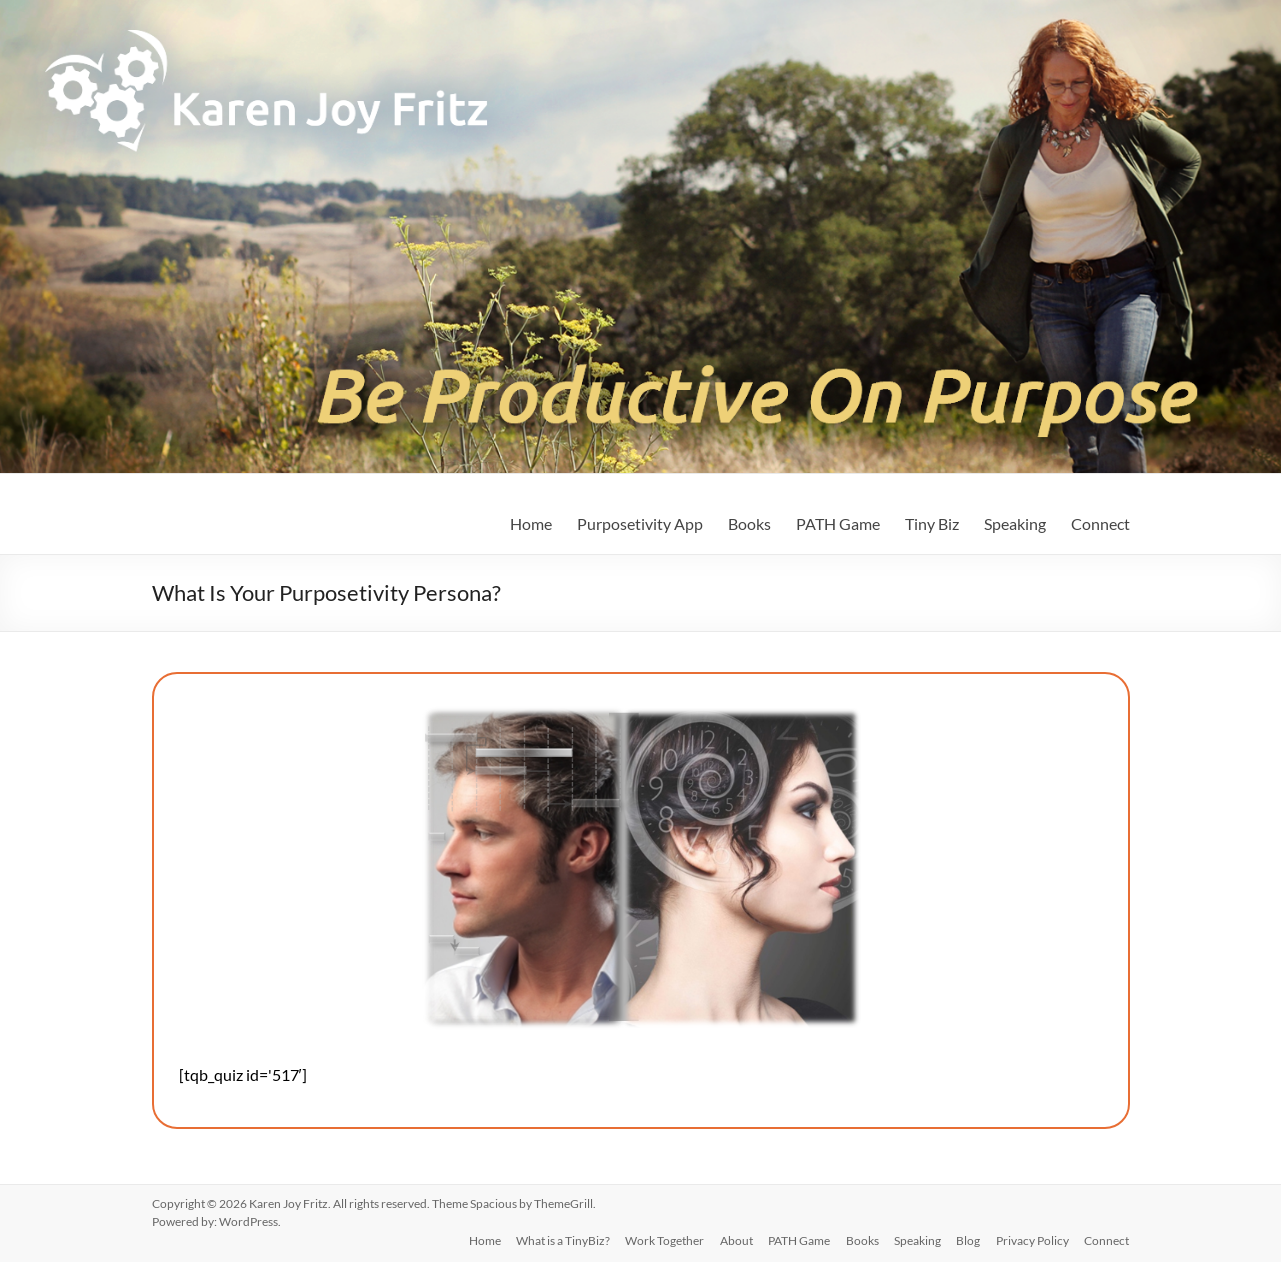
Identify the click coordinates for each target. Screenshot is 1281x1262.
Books (749, 523)
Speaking (1015, 523)
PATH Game (838, 523)
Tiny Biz (932, 523)
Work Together (661, 1239)
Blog (968, 1239)
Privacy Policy (1032, 1239)
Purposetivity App (640, 523)
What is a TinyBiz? (559, 1239)
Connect (1100, 523)
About (733, 1239)
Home (531, 523)
